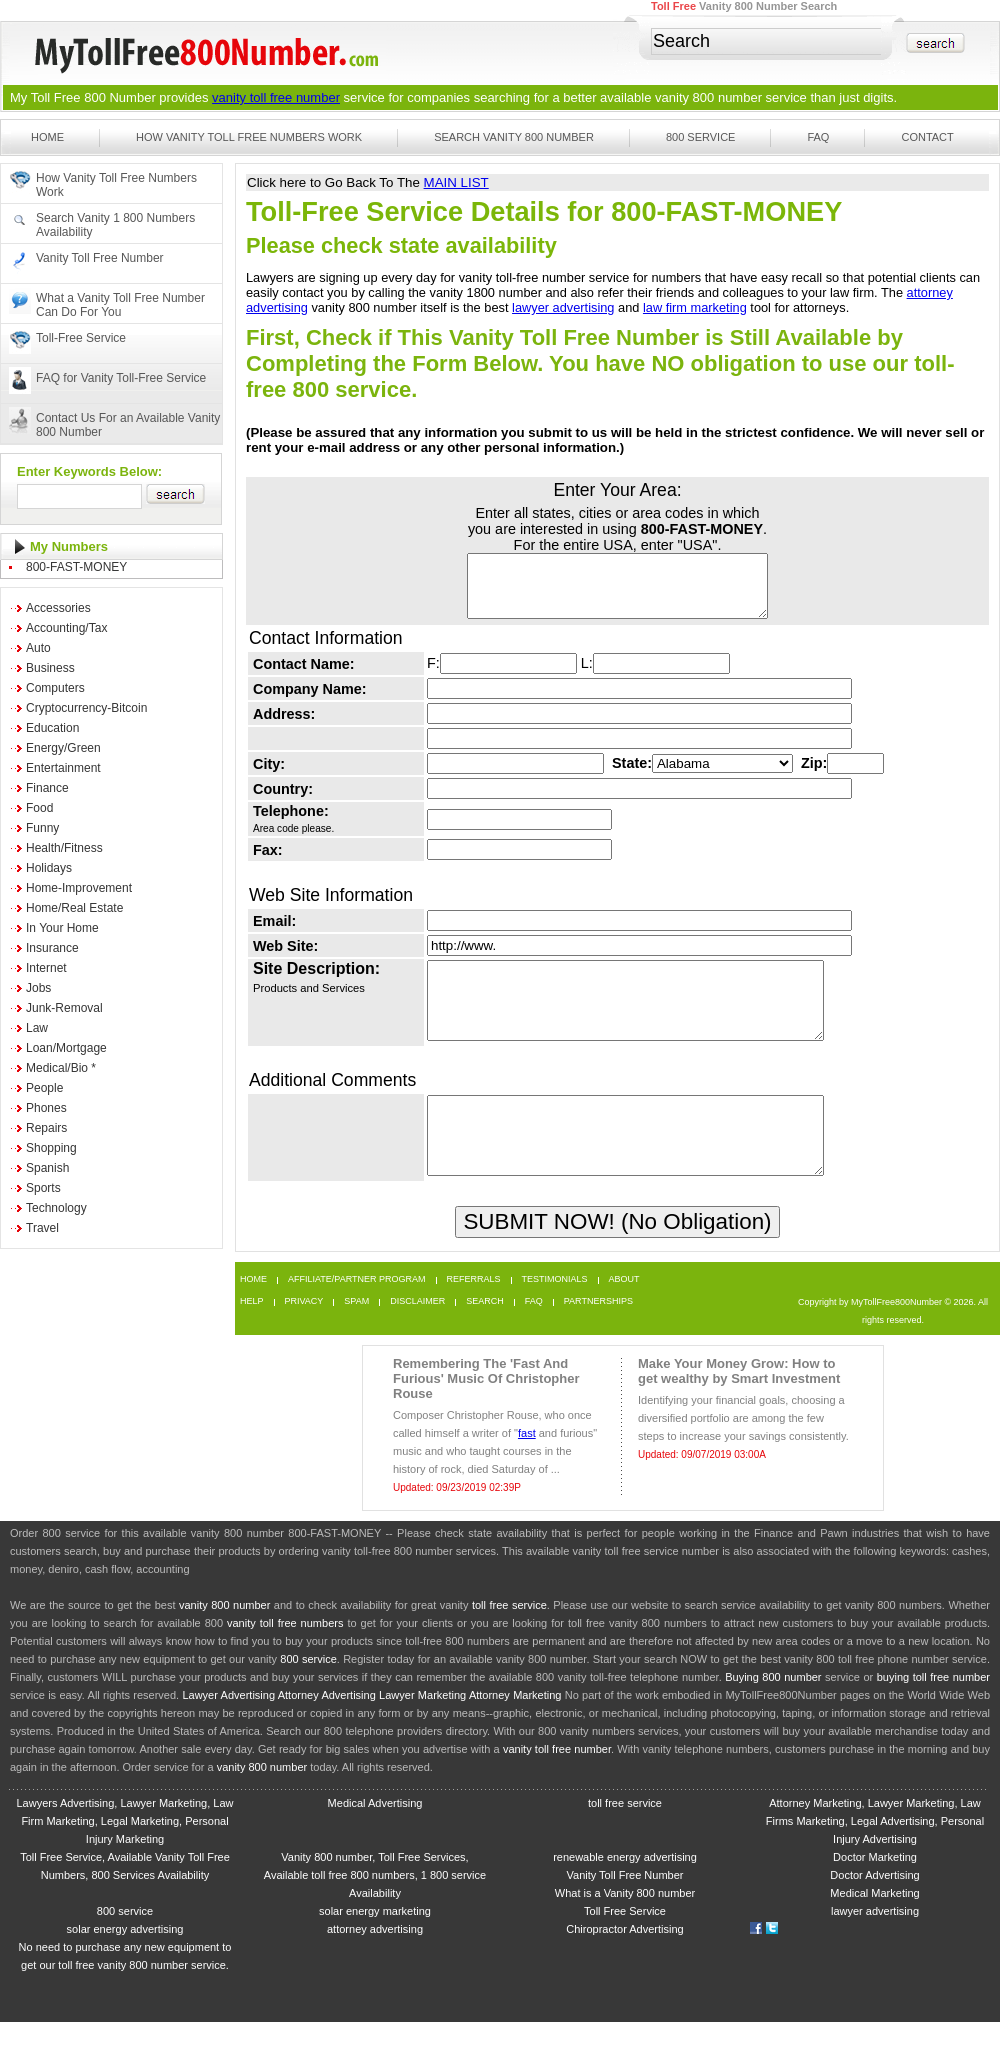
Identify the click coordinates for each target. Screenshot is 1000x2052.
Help (252, 1331)
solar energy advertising (125, 1959)
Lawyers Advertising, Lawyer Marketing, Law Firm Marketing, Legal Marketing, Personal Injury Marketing (124, 1851)
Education (52, 728)
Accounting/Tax (66, 628)
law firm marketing (695, 307)
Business (50, 668)
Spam (356, 1331)
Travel (42, 1228)
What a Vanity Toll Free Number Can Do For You (120, 305)
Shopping (51, 1148)
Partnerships (598, 1331)
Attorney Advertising (327, 1725)
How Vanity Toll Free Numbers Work (249, 137)
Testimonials (555, 1309)
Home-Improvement (79, 888)
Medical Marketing (874, 1923)
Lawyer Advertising (228, 1725)
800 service (308, 1689)
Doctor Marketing (875, 1887)
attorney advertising (375, 1959)
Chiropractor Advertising (624, 1959)
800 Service (701, 137)
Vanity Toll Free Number (100, 258)
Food (39, 808)
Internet (46, 968)
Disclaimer (417, 1331)
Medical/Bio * (61, 1068)
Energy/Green (63, 748)
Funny (42, 828)
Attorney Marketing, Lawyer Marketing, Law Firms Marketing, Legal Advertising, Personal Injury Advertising (875, 1851)
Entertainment (63, 768)
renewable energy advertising (625, 1887)
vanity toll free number (276, 97)
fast (527, 1463)
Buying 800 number (773, 1707)
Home (47, 137)
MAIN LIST (456, 182)
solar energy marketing (375, 1941)
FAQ (818, 137)
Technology (56, 1208)
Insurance (52, 948)
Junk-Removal (64, 1008)
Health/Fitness (64, 848)
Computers (55, 688)
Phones (46, 1108)
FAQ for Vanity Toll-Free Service (121, 378)
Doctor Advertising (874, 1905)
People (44, 1088)
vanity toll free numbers (285, 1653)
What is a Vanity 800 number (625, 1923)
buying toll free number (933, 1707)
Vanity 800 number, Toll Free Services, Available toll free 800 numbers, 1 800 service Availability (375, 1905)
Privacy (304, 1331)
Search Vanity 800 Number (514, 137)
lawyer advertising (563, 307)
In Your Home (62, 928)
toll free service (509, 1635)
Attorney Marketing (515, 1725)
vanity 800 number (708, 97)
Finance (47, 788)
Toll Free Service (625, 1941)
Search (485, 1331)
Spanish (47, 1168)
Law (37, 1028)
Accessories (58, 608)
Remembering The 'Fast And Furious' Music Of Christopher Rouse (486, 1408)
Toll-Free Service (81, 338)
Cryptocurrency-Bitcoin (86, 708)
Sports (43, 1188)
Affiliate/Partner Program (357, 1309)
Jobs (38, 988)
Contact (927, 137)
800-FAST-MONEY (76, 567)
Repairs (46, 1128)
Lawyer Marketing (422, 1725)
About (624, 1309)
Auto (38, 648)
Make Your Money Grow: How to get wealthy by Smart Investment (739, 1401)
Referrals (474, 1309)
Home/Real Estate (74, 908)
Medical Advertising (375, 1833)
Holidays (49, 868)
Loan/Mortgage (66, 1048)
